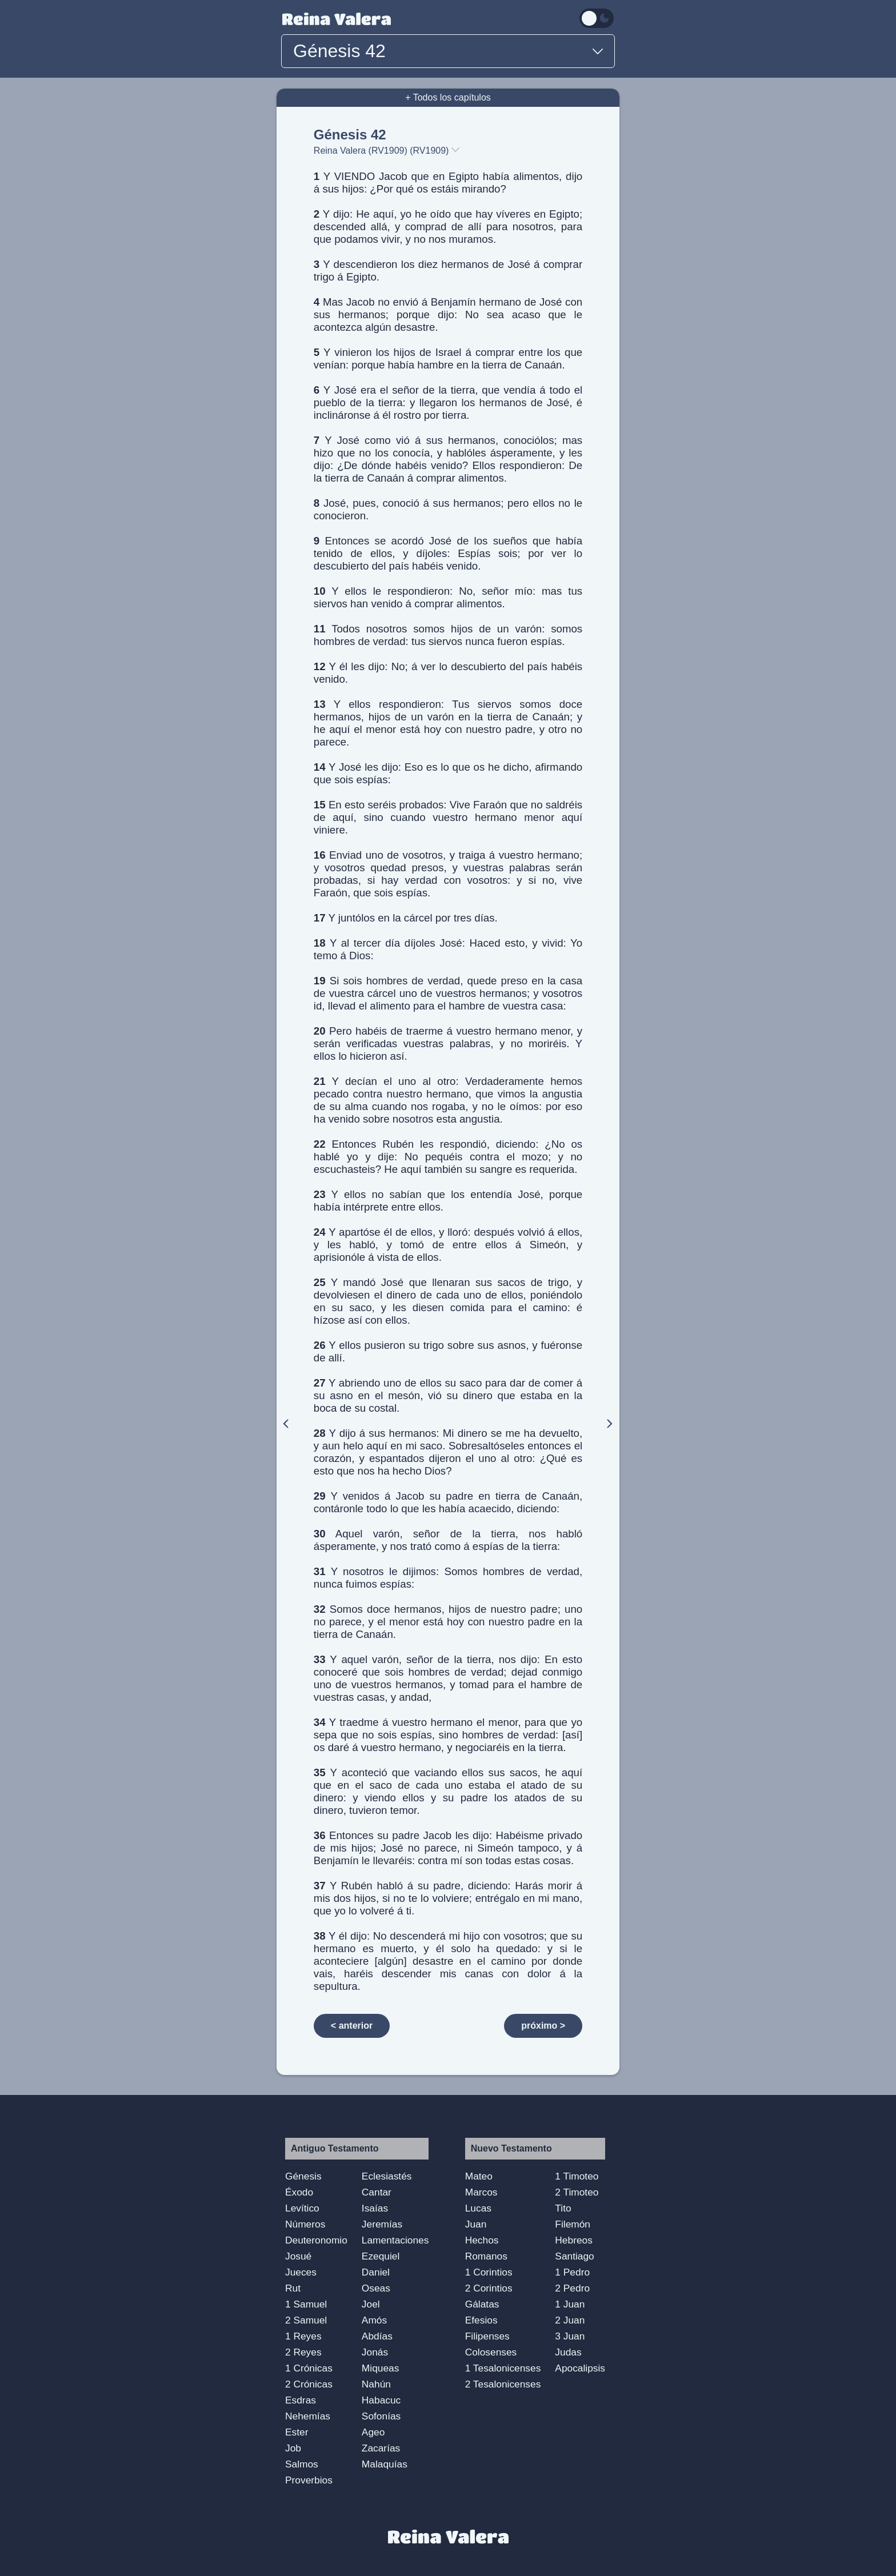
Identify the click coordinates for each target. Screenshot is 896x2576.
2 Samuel (306, 2320)
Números (305, 2224)
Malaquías (384, 2464)
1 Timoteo (576, 2176)
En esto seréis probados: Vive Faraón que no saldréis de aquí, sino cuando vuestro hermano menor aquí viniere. (448, 817)
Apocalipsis (580, 2368)
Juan (476, 2224)
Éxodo (299, 2192)
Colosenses (491, 2352)
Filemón (572, 2224)
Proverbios (309, 2480)
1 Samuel (306, 2304)
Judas (568, 2352)
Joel (371, 2304)
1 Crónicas (309, 2368)
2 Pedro (572, 2288)
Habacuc (381, 2400)
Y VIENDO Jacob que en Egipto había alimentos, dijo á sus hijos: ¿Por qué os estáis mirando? (448, 182)
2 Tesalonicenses (503, 2384)
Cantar (376, 2192)
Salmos (301, 2464)
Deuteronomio (316, 2240)
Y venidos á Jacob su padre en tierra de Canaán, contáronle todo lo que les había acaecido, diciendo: (448, 1502)
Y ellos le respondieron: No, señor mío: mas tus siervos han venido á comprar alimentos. (448, 597)
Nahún (376, 2384)
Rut (293, 2288)
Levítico (302, 2208)
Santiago (574, 2256)
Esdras (300, 2400)
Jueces (301, 2272)
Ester (296, 2432)
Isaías (375, 2208)
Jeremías (382, 2224)
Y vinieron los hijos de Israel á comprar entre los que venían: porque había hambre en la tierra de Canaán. (448, 358)
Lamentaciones (395, 2240)
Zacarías (381, 2448)
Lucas (478, 2208)
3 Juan (570, 2336)
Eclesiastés (387, 2176)
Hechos (482, 2240)
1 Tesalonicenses (503, 2368)
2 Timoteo (576, 2192)
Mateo (479, 2176)
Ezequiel (380, 2256)
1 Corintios (489, 2272)
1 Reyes (303, 2336)
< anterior (352, 2025)
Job (293, 2448)
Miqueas (380, 2368)
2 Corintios (489, 2288)
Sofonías (381, 2416)
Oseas (376, 2288)
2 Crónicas (309, 2384)
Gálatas (482, 2304)
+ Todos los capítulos (448, 97)
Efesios (481, 2320)
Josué (298, 2256)
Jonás (375, 2352)
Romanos (486, 2256)
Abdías (377, 2336)
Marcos (481, 2192)
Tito (563, 2208)
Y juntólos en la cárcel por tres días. (406, 918)
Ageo (373, 2432)
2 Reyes (303, 2352)
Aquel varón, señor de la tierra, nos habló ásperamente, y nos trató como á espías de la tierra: (448, 1540)
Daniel (376, 2272)
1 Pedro (572, 2272)
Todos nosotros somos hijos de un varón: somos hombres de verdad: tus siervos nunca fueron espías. (448, 635)
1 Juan (570, 2304)
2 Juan (570, 2320)
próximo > (543, 2025)
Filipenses (487, 2336)
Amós (374, 2320)
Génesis (303, 2176)
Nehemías (307, 2416)
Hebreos (574, 2240)
